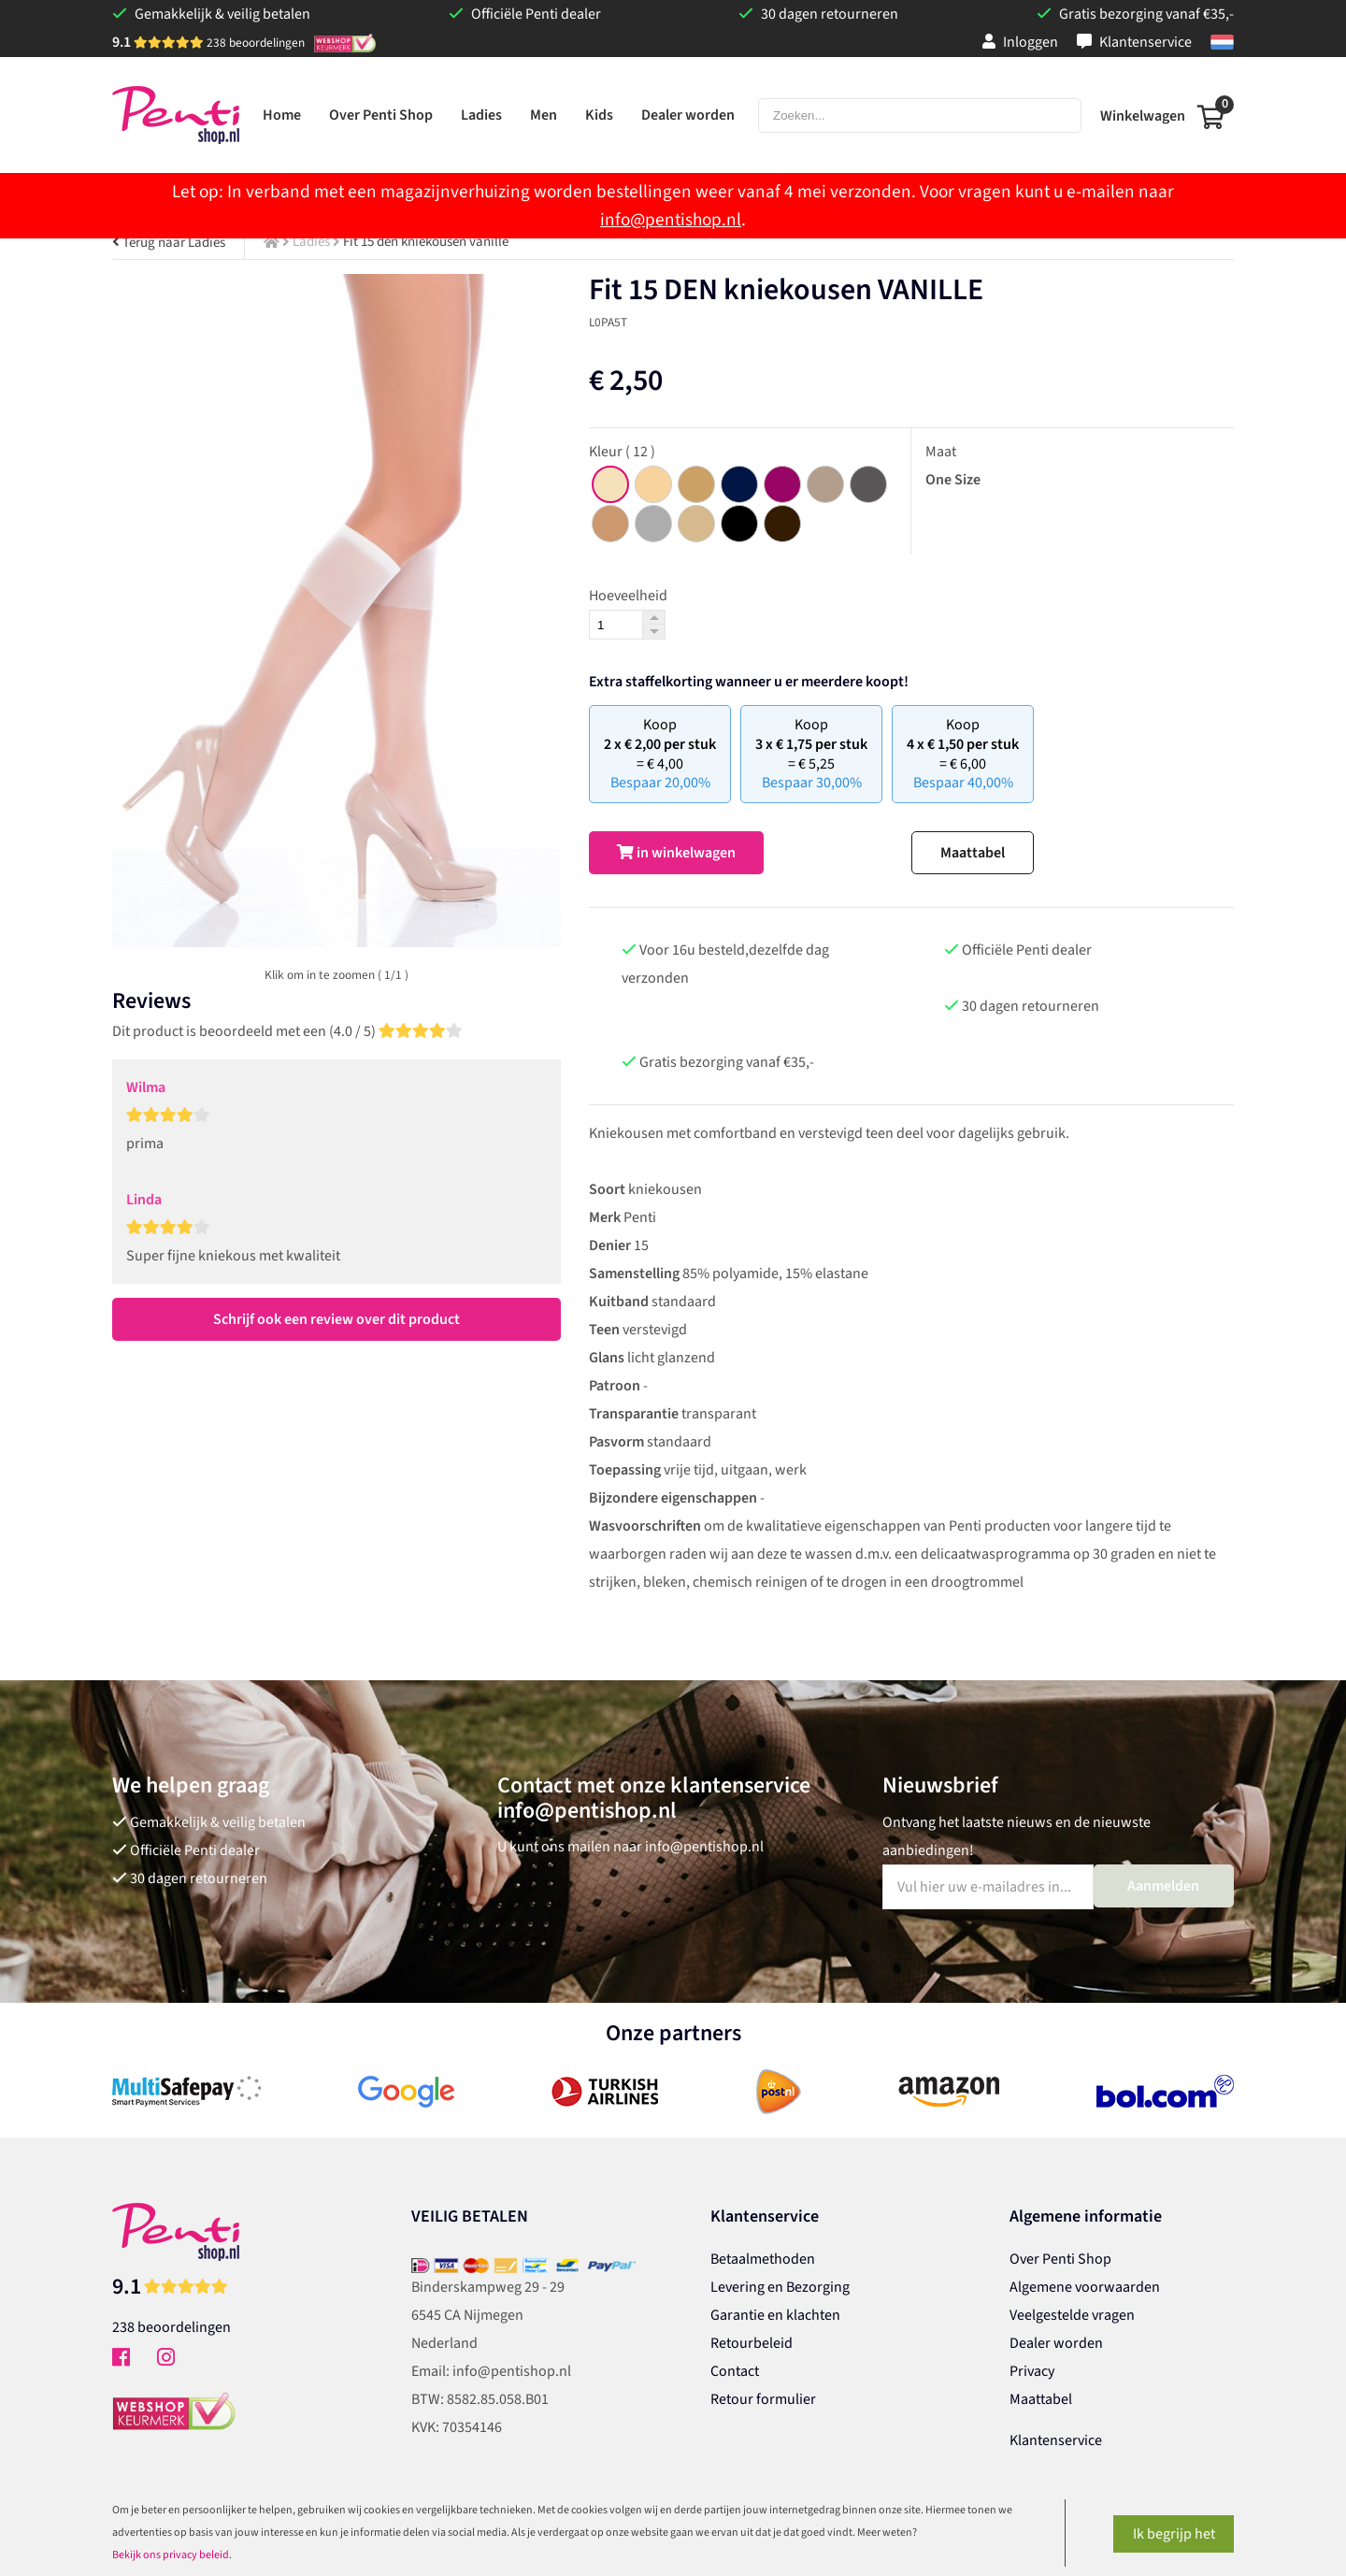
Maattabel (972, 852)
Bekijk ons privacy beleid (170, 2555)
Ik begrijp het (1174, 2534)
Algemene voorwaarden (1085, 2287)
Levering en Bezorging (780, 2287)
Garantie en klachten (775, 2315)
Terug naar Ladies (168, 242)
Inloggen (1020, 42)
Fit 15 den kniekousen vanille (425, 242)
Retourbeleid (751, 2343)
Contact (734, 2371)
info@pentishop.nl (670, 220)
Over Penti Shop (1060, 2259)
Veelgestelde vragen (1072, 2315)
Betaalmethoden (762, 2259)
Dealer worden (1056, 2343)
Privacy (1032, 2371)
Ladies (311, 242)
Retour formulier (763, 2399)
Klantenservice (1134, 42)
